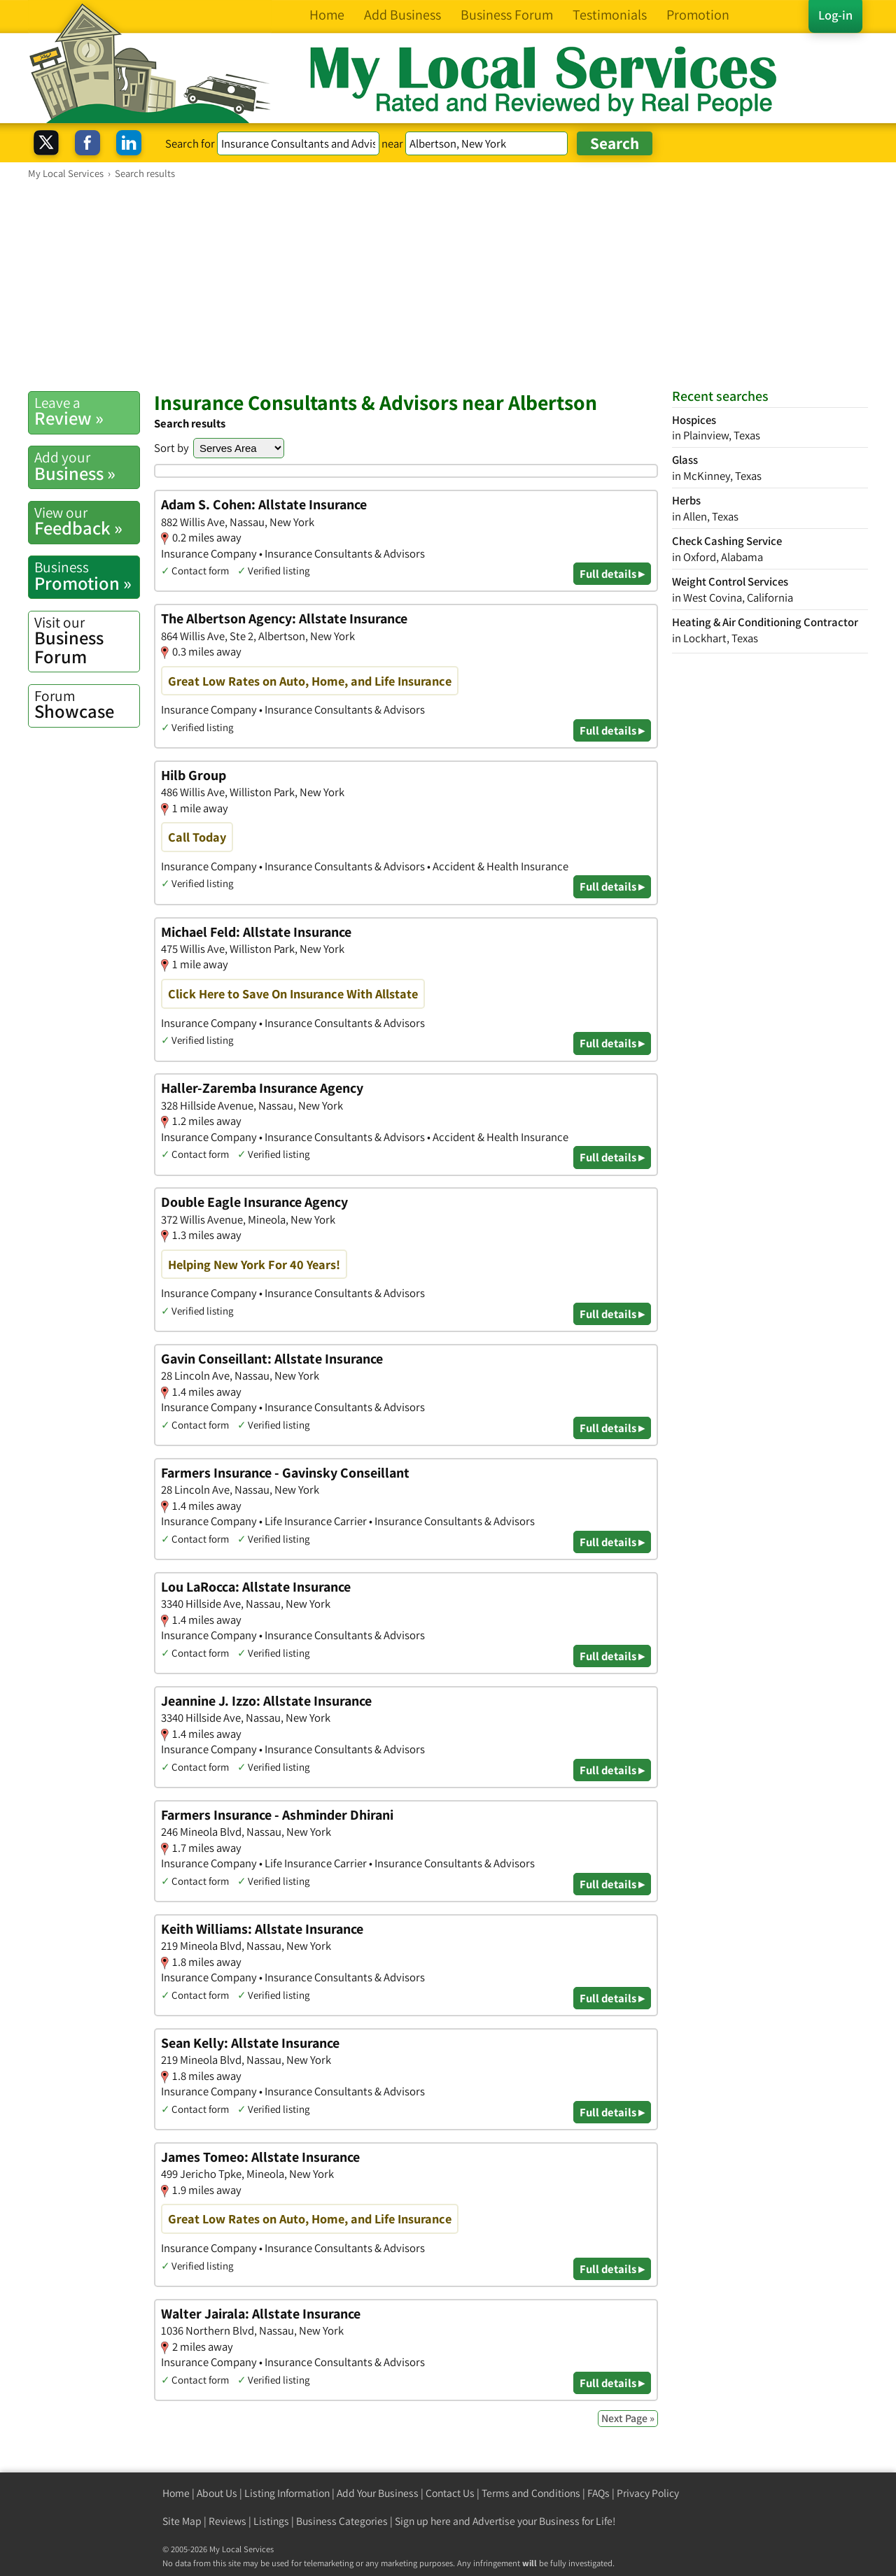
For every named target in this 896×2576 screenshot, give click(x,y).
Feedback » (86, 521)
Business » (86, 466)
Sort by (171, 447)
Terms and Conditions (531, 2493)
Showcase (86, 704)
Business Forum (86, 640)
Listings (271, 2521)
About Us (217, 2493)
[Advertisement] (448, 285)
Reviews (227, 2521)
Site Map (182, 2521)
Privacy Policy (648, 2493)
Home (176, 2493)
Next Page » (627, 2418)
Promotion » (86, 576)
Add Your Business (378, 2493)
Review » (86, 411)
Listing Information (287, 2493)
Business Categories (342, 2521)
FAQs (598, 2493)
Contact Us (450, 2493)
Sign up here (423, 2521)
